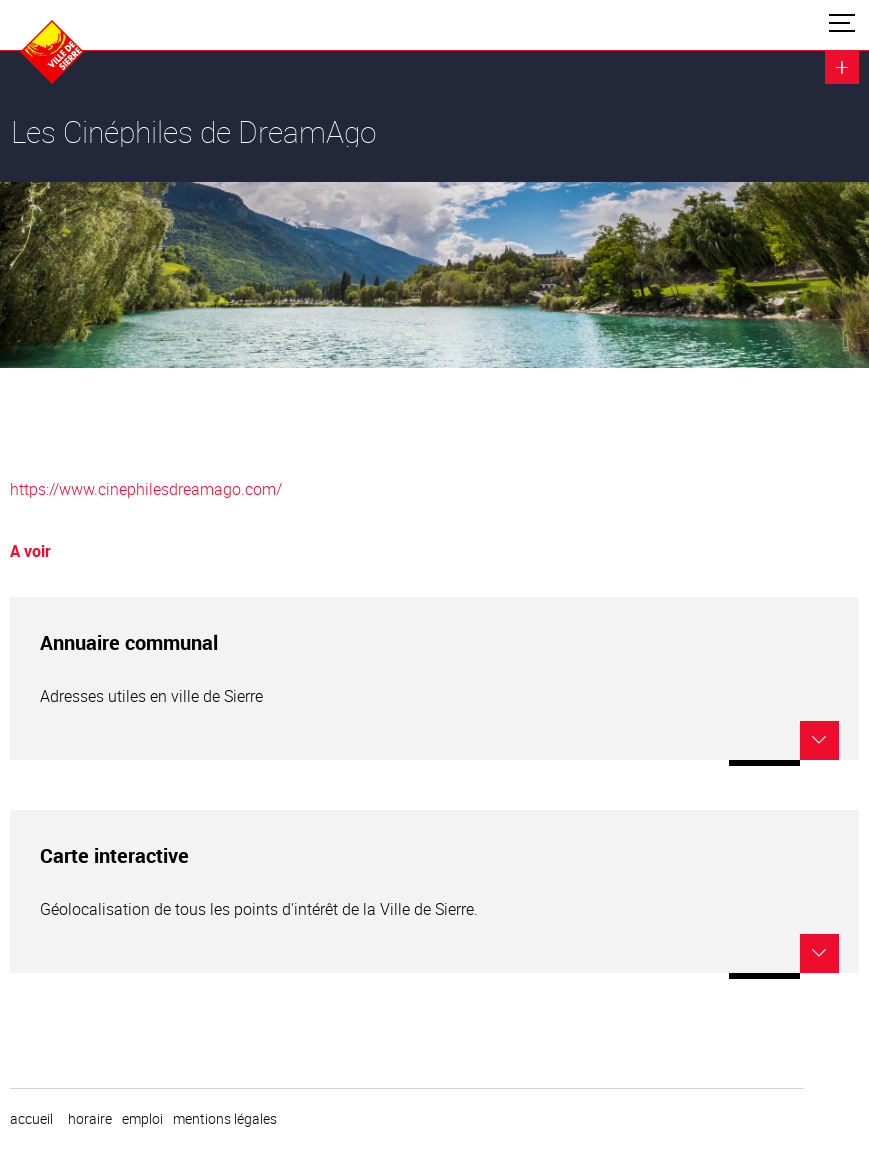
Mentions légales (225, 1119)
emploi (142, 1119)
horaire (90, 1119)
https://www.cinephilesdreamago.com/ (146, 489)
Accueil (31, 1119)
